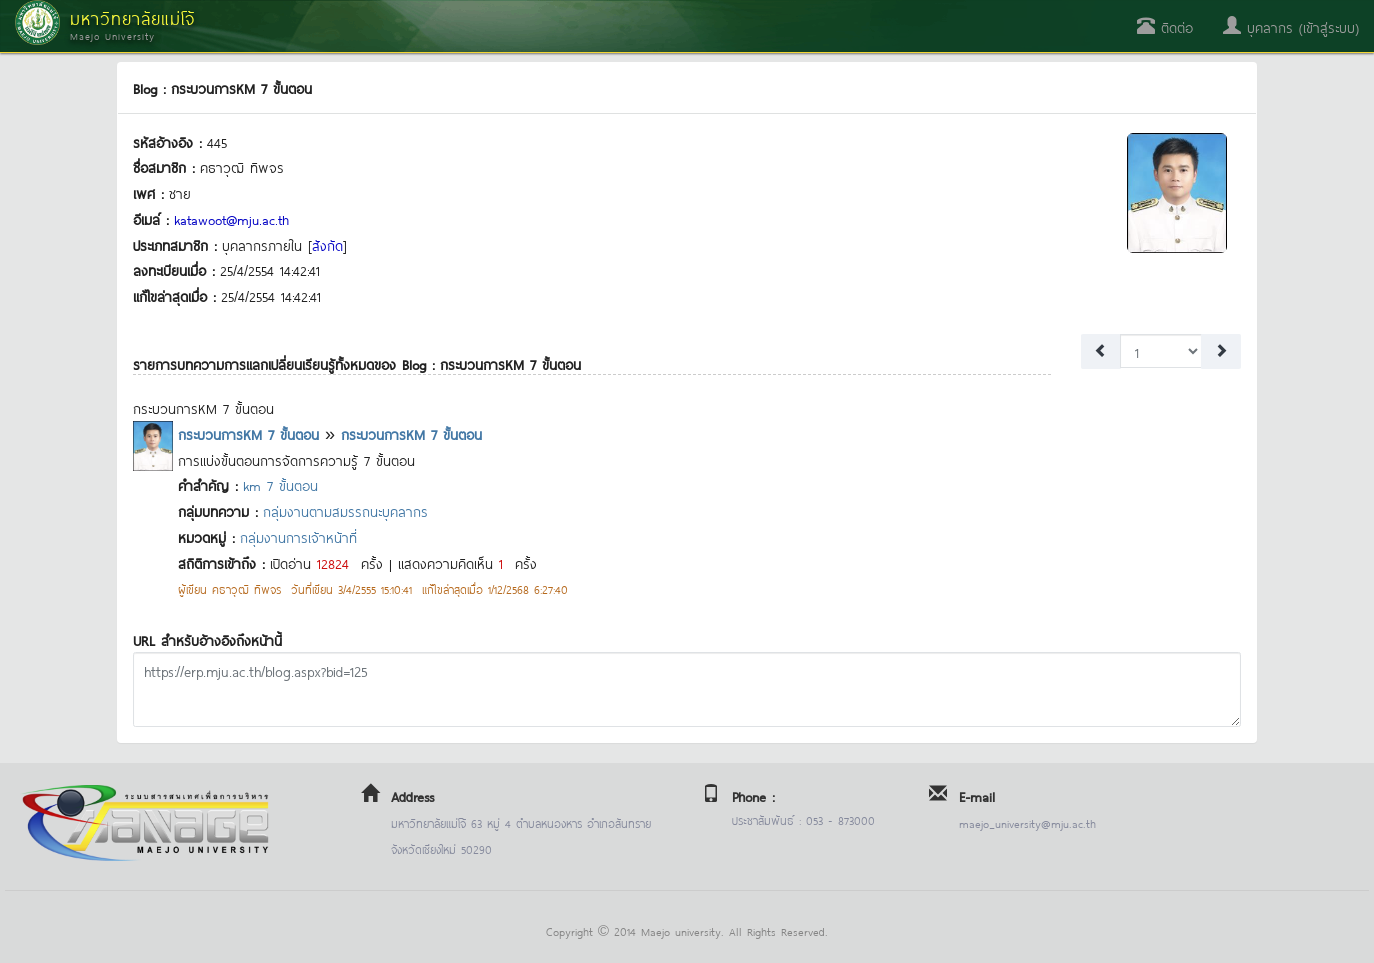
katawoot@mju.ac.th (231, 218)
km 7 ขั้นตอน (280, 484)
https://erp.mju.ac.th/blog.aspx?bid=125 (687, 689)
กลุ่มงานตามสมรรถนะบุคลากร (345, 510)
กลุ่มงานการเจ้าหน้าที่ (298, 536)
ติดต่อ (1165, 26)
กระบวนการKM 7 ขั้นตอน (248, 433)
